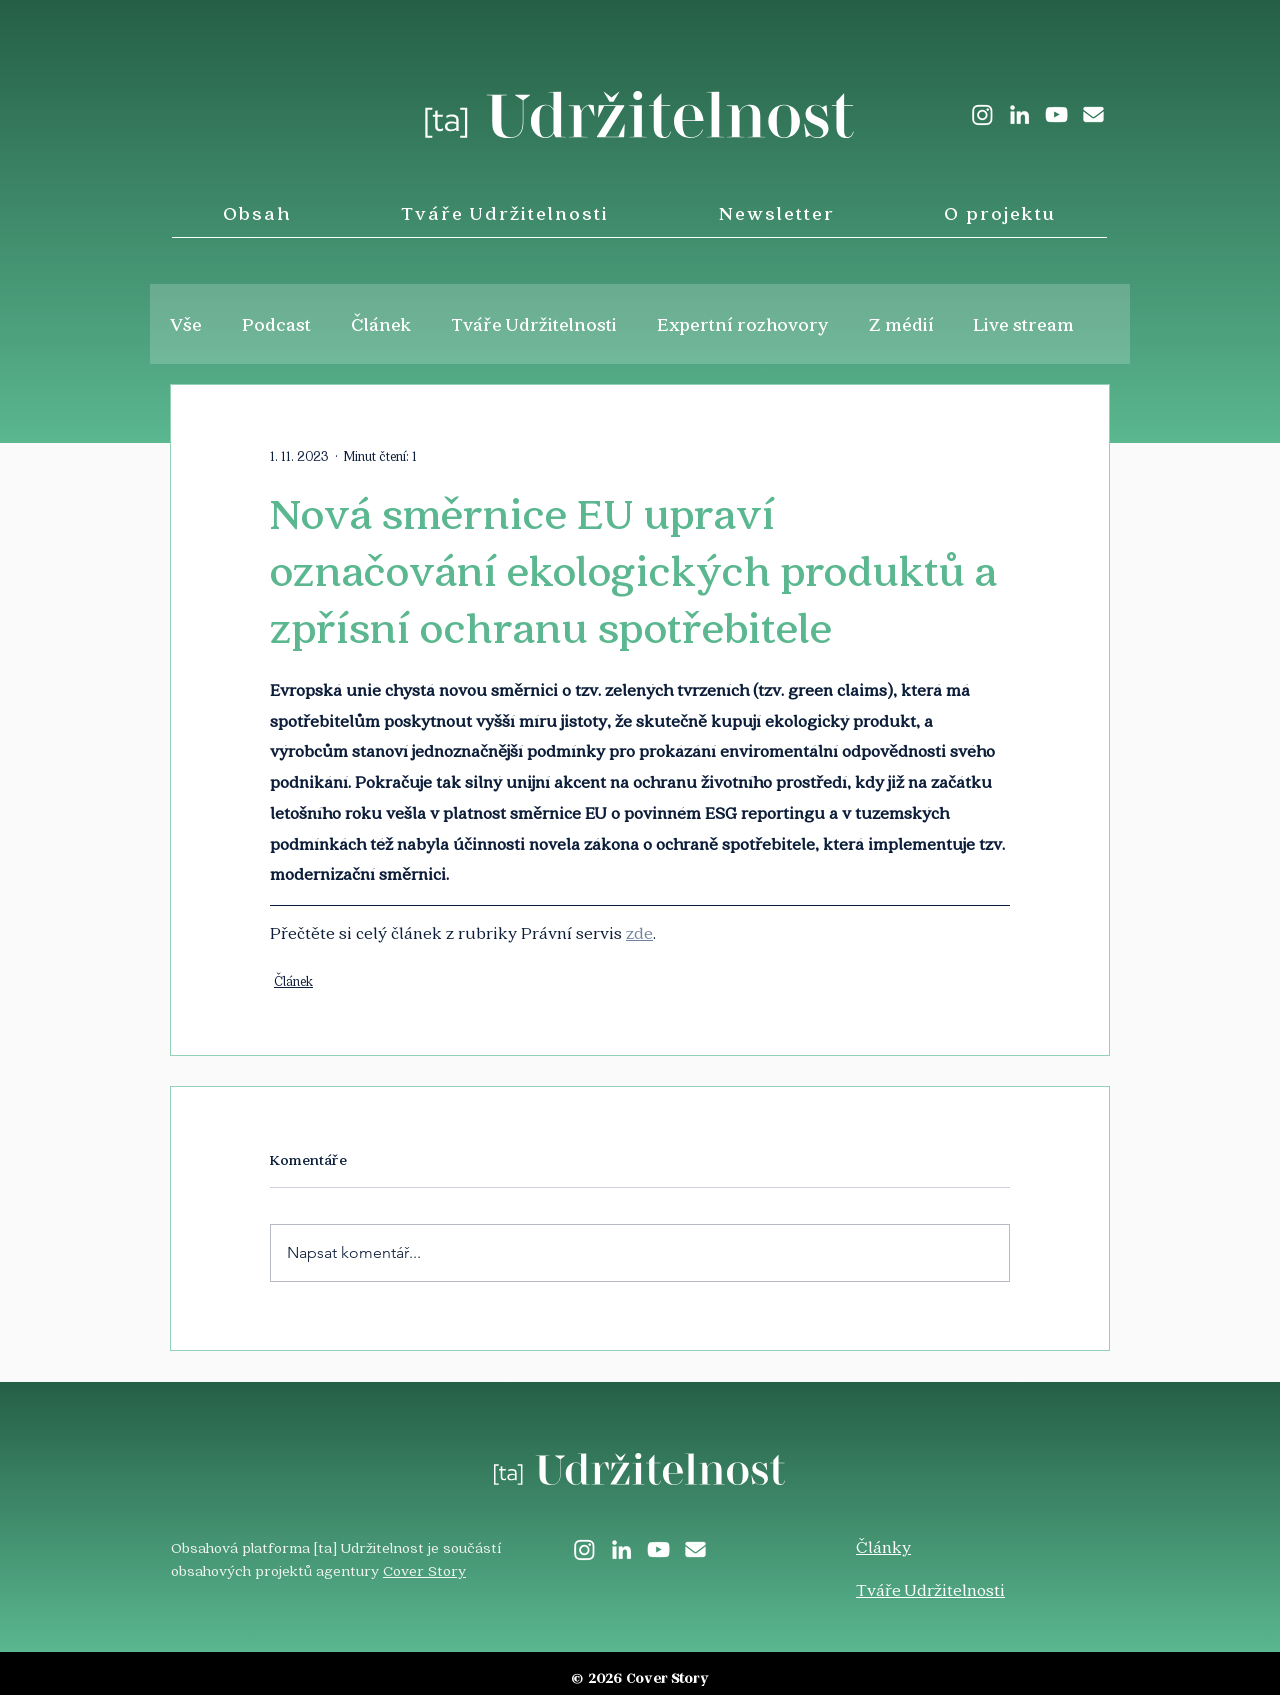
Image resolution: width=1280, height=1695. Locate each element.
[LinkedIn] (1019, 114)
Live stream (1024, 324)
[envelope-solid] (1093, 114)
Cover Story (424, 1570)
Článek (381, 324)
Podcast (276, 324)
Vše (186, 324)
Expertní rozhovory (743, 324)
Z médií (901, 324)
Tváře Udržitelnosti (534, 324)
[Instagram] (982, 114)
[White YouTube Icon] (1056, 114)
